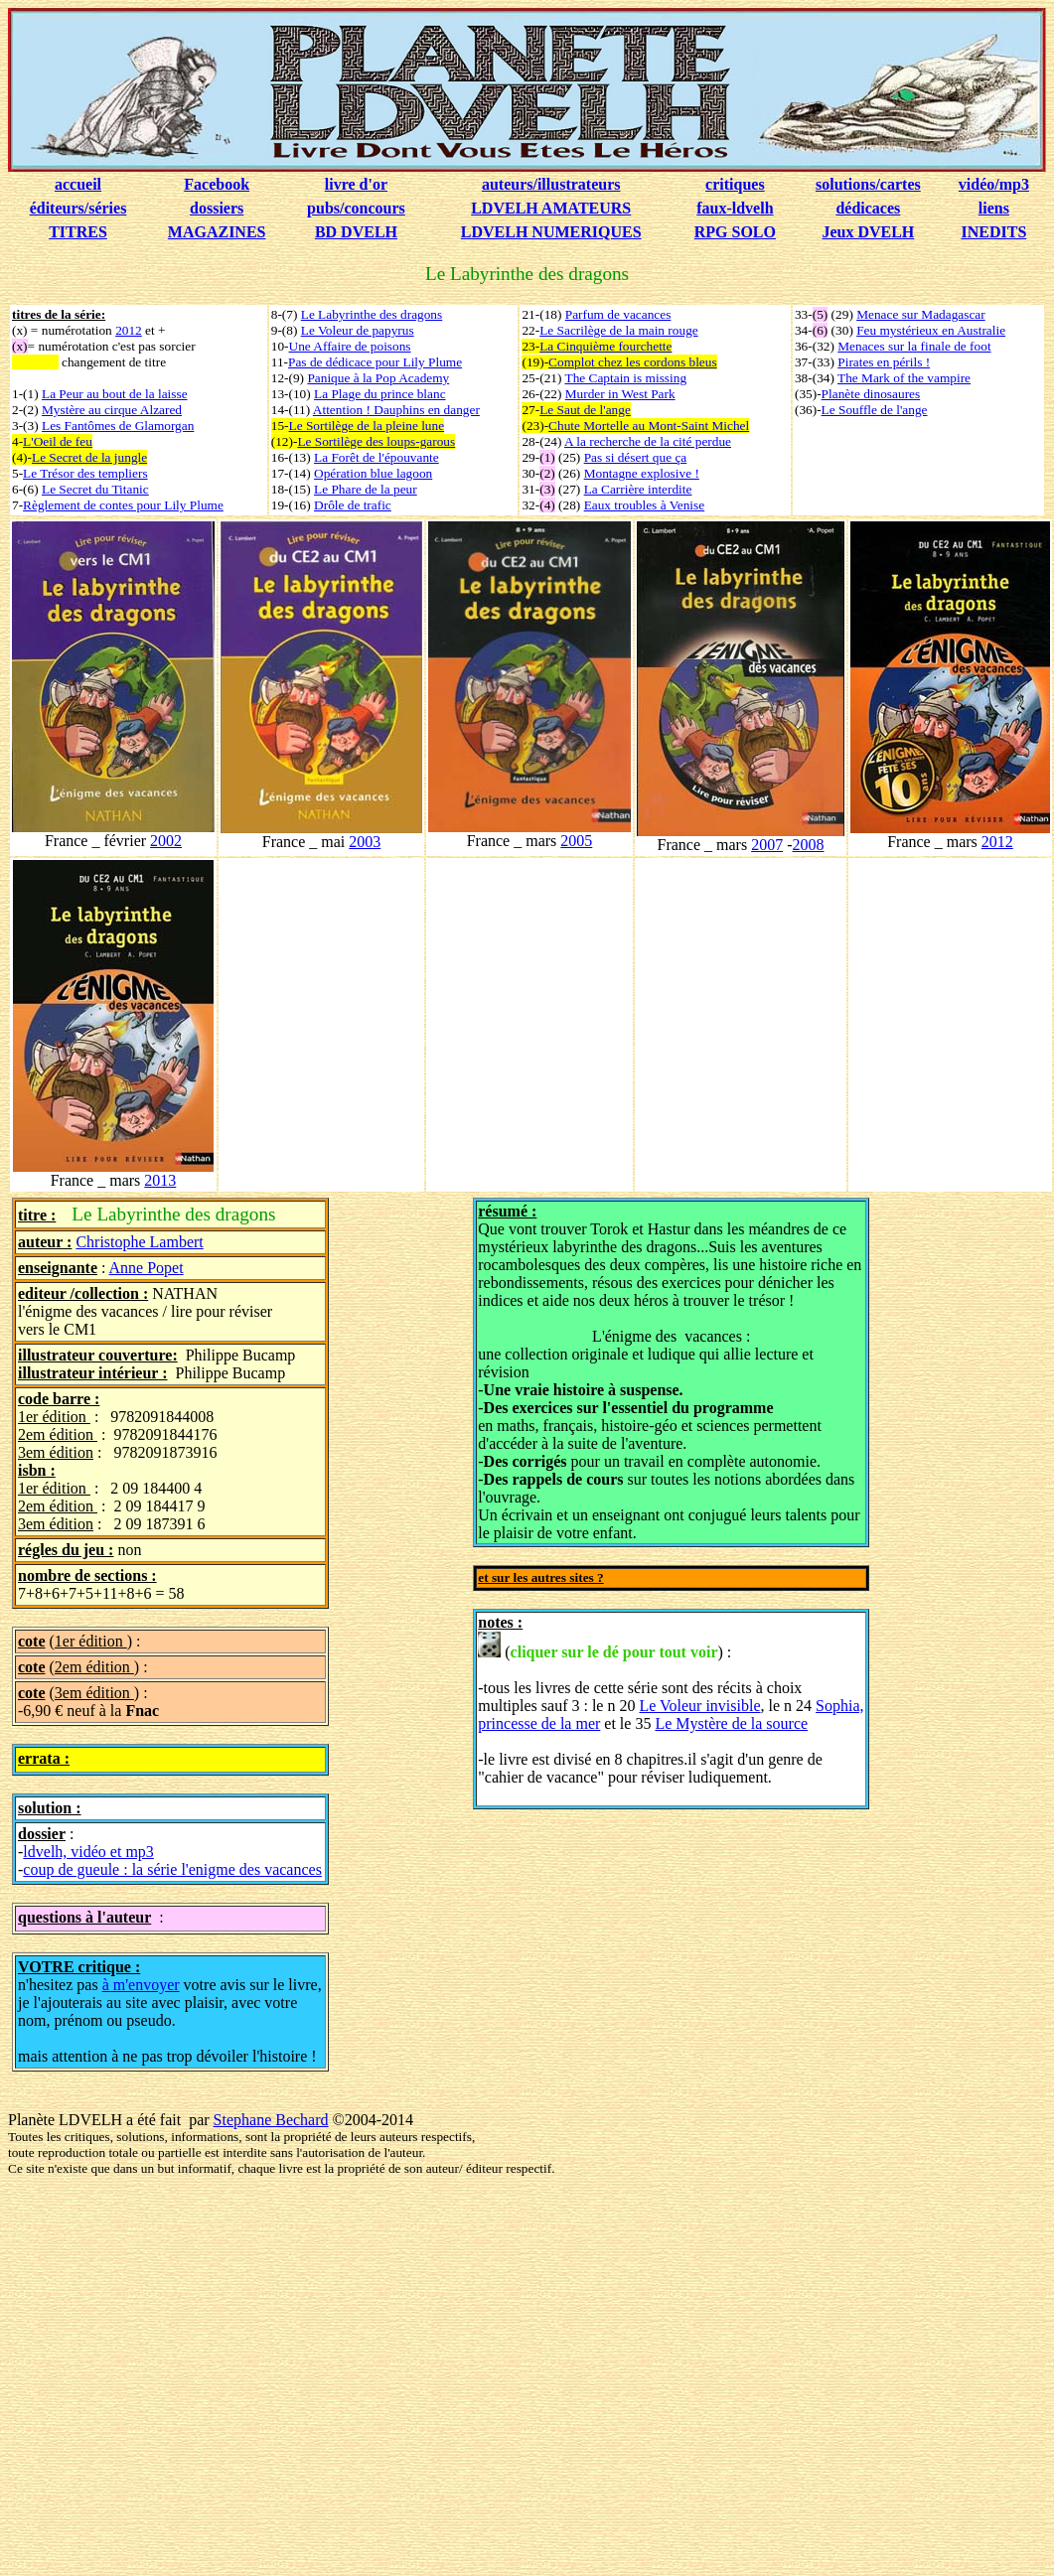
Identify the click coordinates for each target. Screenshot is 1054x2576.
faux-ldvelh (734, 208)
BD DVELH (356, 231)
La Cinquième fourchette (605, 346)
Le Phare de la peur (365, 489)
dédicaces (867, 208)
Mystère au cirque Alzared (112, 409)
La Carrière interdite (638, 489)
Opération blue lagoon (373, 473)
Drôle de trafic (352, 505)
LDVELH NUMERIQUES (551, 231)
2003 (364, 841)
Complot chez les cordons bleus (632, 362)
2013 (160, 1180)
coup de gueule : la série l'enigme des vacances (172, 1869)
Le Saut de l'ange (585, 409)
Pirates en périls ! (883, 362)
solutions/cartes (868, 184)
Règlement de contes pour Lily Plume (123, 505)
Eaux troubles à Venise (644, 505)
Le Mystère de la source (731, 1723)
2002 (166, 840)
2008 (808, 844)
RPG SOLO (735, 231)
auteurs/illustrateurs (551, 184)
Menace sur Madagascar (920, 314)
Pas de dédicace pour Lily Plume (375, 362)
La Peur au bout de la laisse (115, 393)
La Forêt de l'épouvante (376, 457)
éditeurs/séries (78, 208)
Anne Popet (146, 1267)
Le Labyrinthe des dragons (372, 314)
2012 (128, 330)
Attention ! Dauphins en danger (396, 409)
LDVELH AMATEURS (551, 208)
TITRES (78, 231)
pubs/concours (356, 208)
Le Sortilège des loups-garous (376, 441)
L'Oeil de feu (57, 441)
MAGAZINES (217, 231)
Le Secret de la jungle (89, 457)
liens (994, 208)
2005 (576, 840)
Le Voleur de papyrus (357, 330)
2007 (767, 844)
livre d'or (356, 184)
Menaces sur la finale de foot (913, 346)
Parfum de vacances (618, 314)
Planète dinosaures (871, 393)
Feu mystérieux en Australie (930, 330)
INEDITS (993, 231)
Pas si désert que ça (635, 457)
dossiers (216, 208)
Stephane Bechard (271, 2119)
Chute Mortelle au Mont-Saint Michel (648, 425)
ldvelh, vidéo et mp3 (88, 1851)
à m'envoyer (141, 1984)
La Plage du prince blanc (380, 393)
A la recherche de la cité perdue (647, 441)
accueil (78, 184)
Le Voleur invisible (699, 1705)
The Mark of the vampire (904, 377)
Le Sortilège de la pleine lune (367, 425)
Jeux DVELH (868, 231)
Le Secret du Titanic (95, 489)
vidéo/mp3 (994, 184)
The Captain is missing (626, 377)
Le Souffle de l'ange (875, 409)
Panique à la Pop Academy (378, 377)
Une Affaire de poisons (350, 346)
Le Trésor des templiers (85, 473)
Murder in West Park (620, 393)
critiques (735, 184)
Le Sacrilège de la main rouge (618, 330)
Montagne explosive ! (641, 473)
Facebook (216, 184)
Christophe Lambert (139, 1241)
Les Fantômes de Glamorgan (118, 425)
